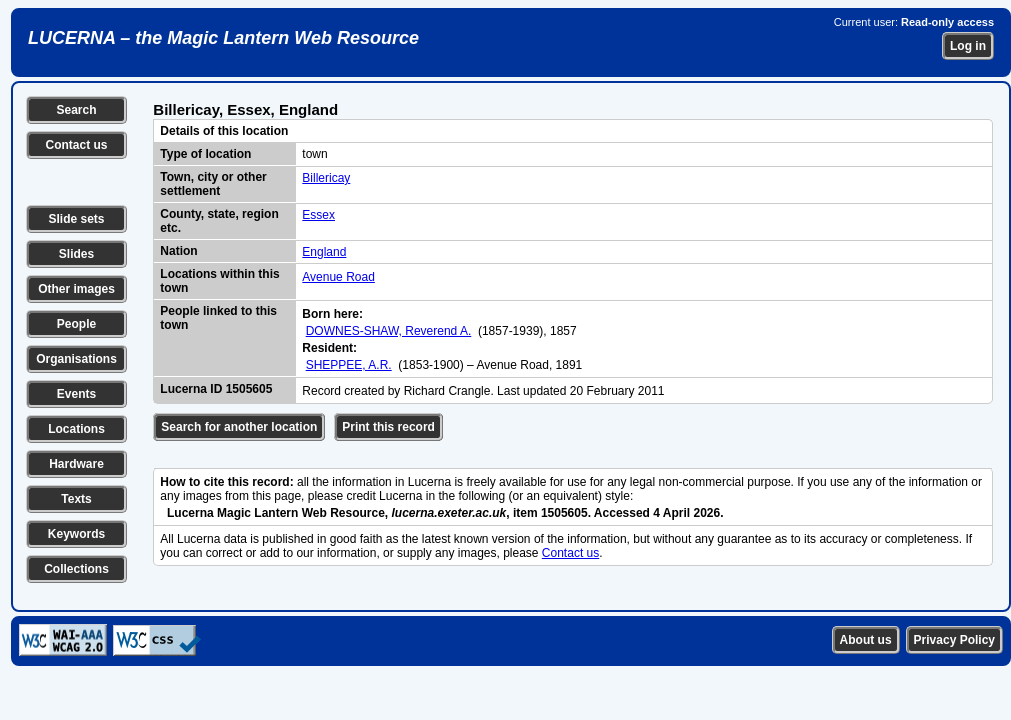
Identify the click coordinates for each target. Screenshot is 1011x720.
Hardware (76, 464)
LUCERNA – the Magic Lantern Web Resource (223, 38)
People (76, 324)
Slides (76, 254)
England (324, 252)
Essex (318, 215)
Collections (76, 569)
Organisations (76, 359)
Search (76, 110)
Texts (76, 499)
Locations (76, 429)
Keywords (76, 534)
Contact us (76, 145)
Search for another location (239, 427)
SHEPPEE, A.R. (349, 365)
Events (76, 394)
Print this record (388, 427)
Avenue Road (338, 277)
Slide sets (76, 219)
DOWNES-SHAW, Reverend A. (389, 331)
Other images (76, 289)
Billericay (326, 178)
